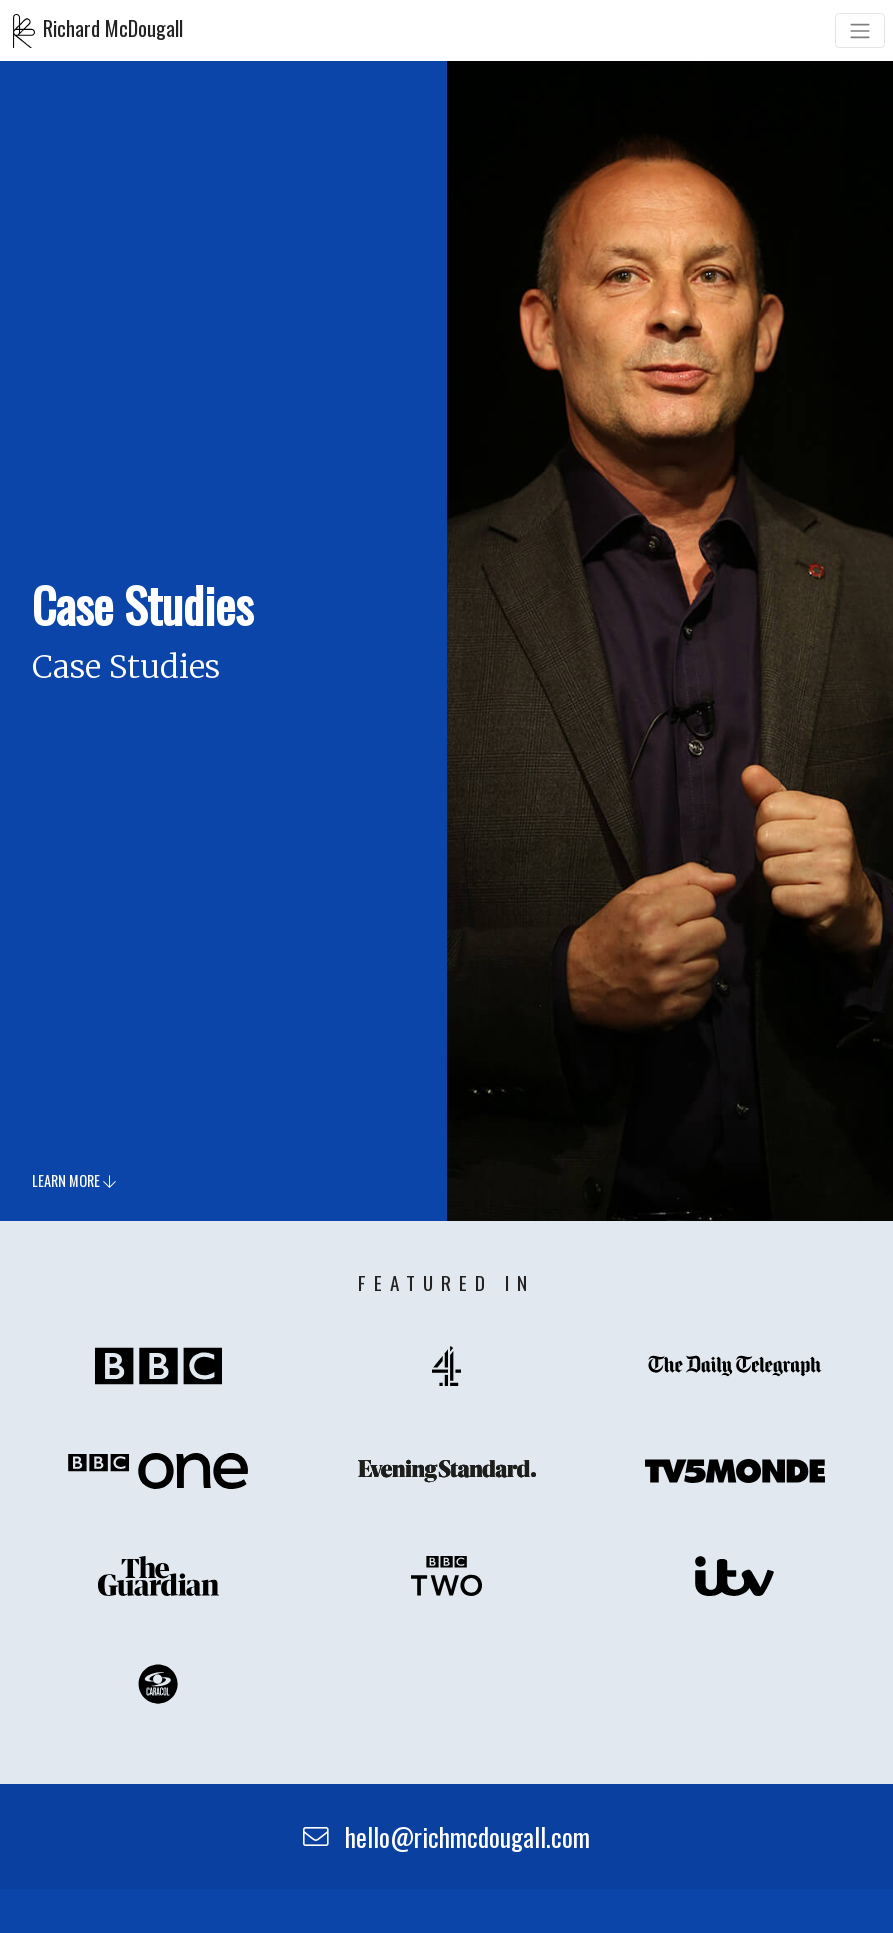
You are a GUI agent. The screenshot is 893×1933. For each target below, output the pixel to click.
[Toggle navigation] (860, 30)
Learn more (74, 1181)
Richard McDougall (98, 31)
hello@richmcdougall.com (446, 1836)
